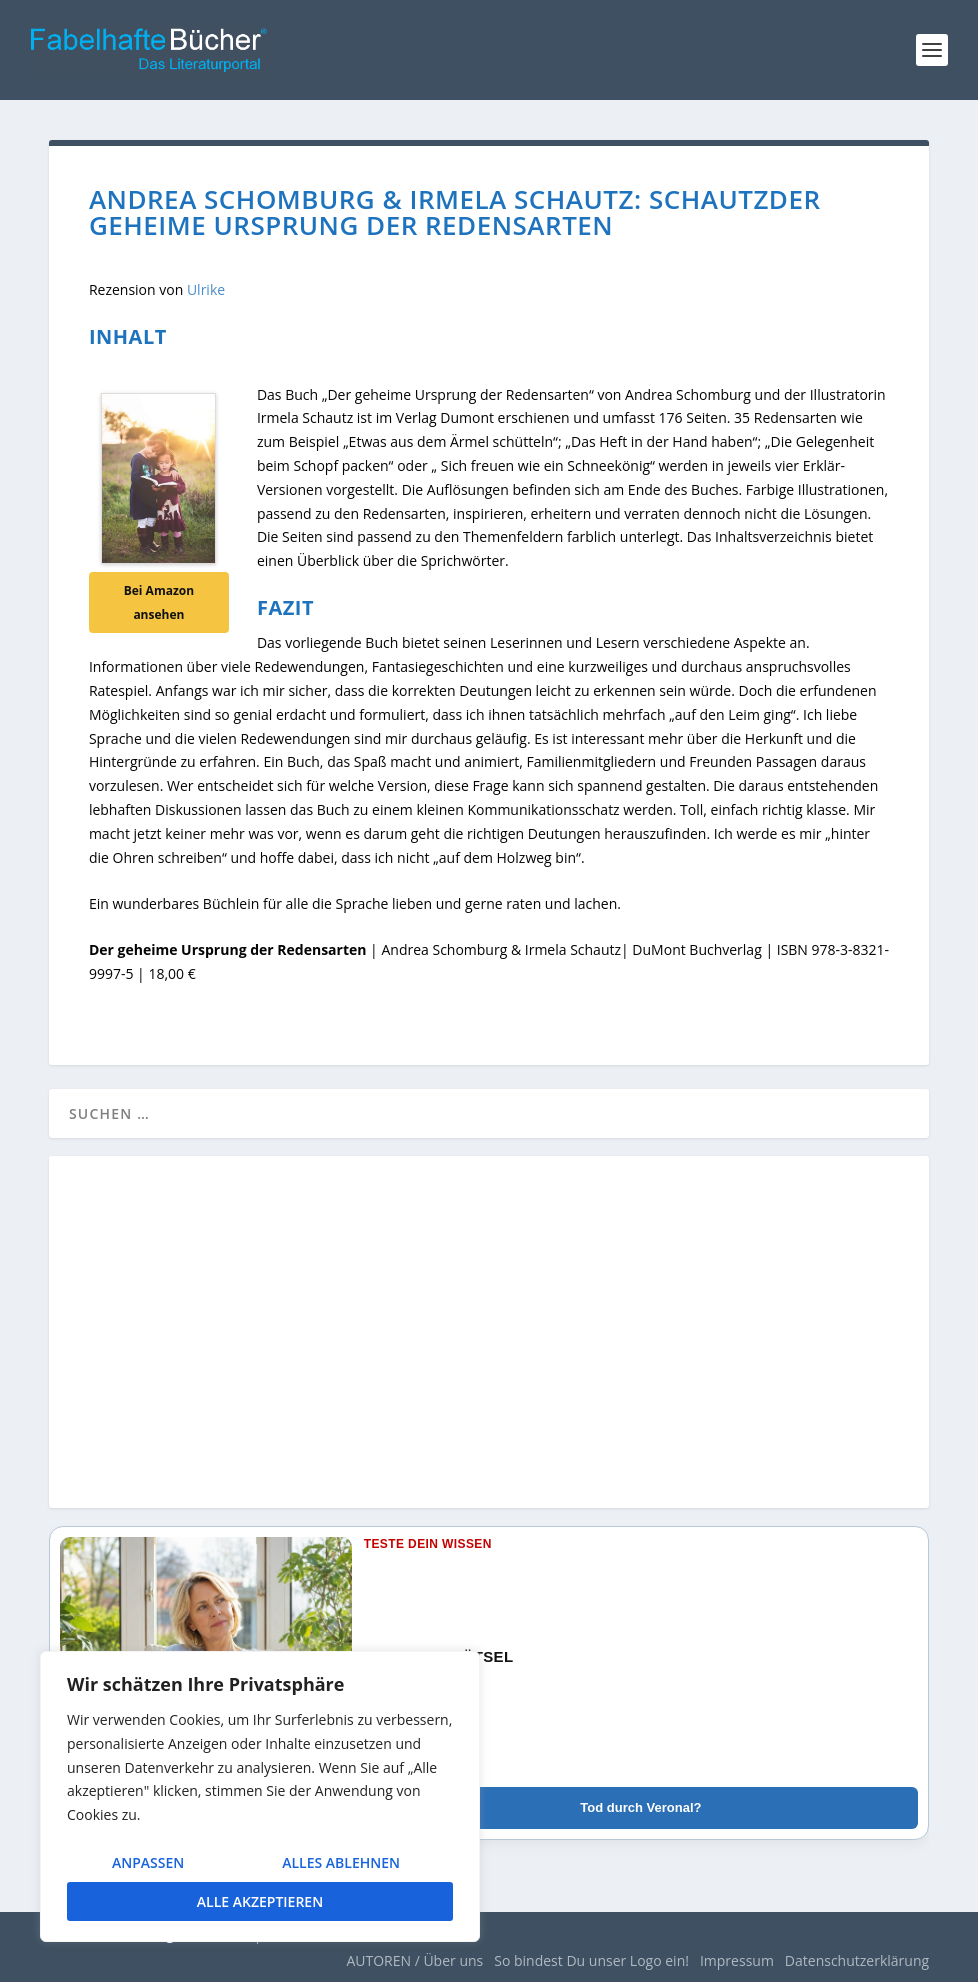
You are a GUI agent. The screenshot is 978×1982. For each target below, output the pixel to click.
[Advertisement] (489, 1344)
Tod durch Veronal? (640, 1807)
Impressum (737, 1960)
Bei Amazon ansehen (159, 602)
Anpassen (148, 1862)
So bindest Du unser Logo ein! (591, 1960)
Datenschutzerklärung (857, 1960)
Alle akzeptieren (260, 1901)
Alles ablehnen (341, 1862)
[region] (260, 1796)
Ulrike (206, 289)
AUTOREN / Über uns (414, 1960)
